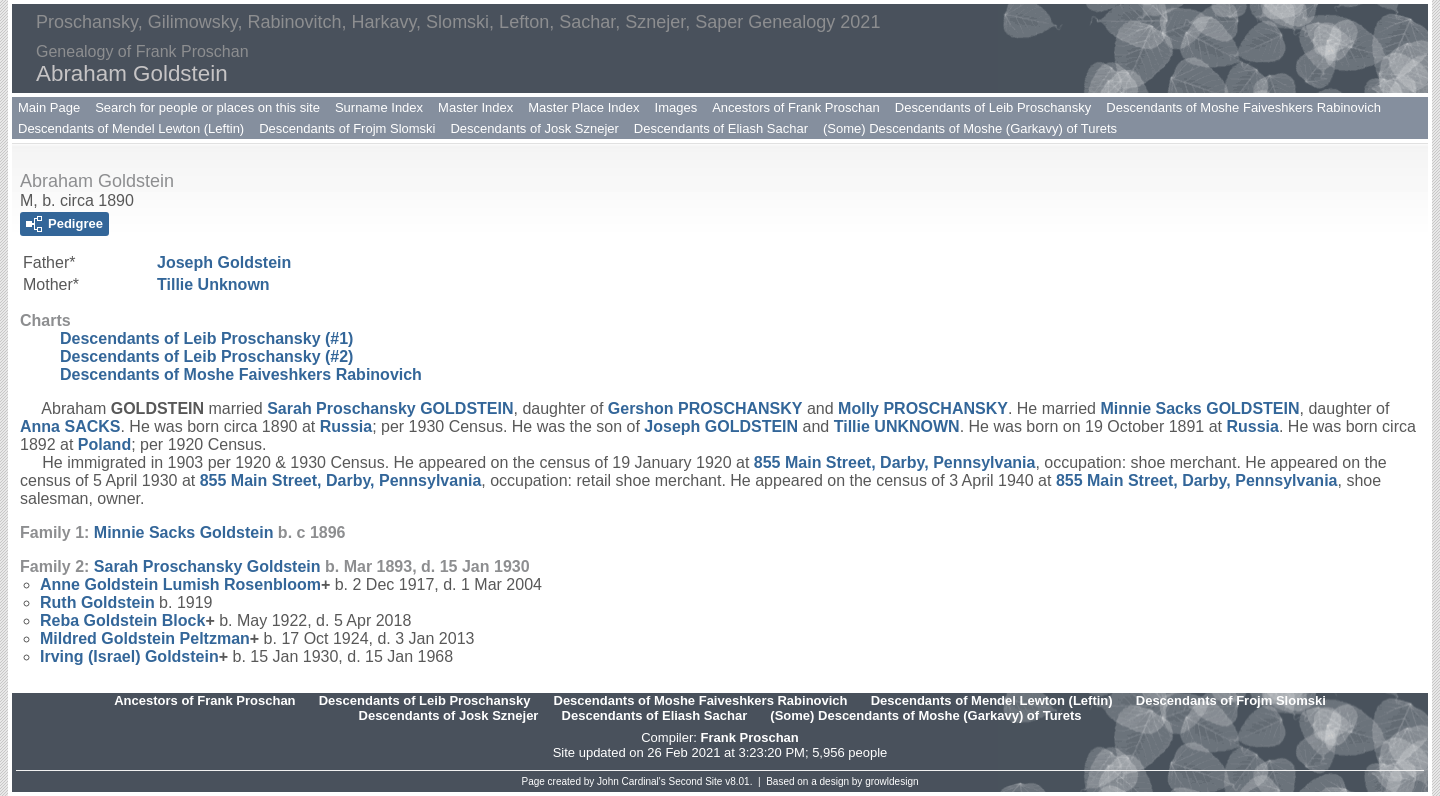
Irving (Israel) (129, 656)
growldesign (891, 781)
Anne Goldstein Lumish (180, 584)
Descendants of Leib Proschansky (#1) (206, 338)
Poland (104, 444)
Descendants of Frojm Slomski (347, 128)
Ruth (97, 602)
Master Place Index (583, 107)
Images (676, 107)
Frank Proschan (749, 737)
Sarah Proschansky (390, 408)
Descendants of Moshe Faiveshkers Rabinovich (1243, 107)
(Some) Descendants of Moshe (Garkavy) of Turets (970, 128)
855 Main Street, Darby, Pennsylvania (895, 462)
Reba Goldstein (122, 620)
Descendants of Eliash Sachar (721, 128)
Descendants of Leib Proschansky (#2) (206, 356)
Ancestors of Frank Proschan (796, 107)
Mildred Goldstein (145, 638)
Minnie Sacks (1199, 408)
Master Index (475, 107)
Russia (346, 426)
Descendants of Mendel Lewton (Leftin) (131, 128)
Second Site (696, 781)
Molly (923, 408)
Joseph (224, 262)
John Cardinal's (631, 781)
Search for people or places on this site (207, 107)
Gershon (705, 408)
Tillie (213, 284)
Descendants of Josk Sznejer (534, 128)
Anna (70, 426)
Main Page (49, 107)
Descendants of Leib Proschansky (993, 107)
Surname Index (379, 107)
